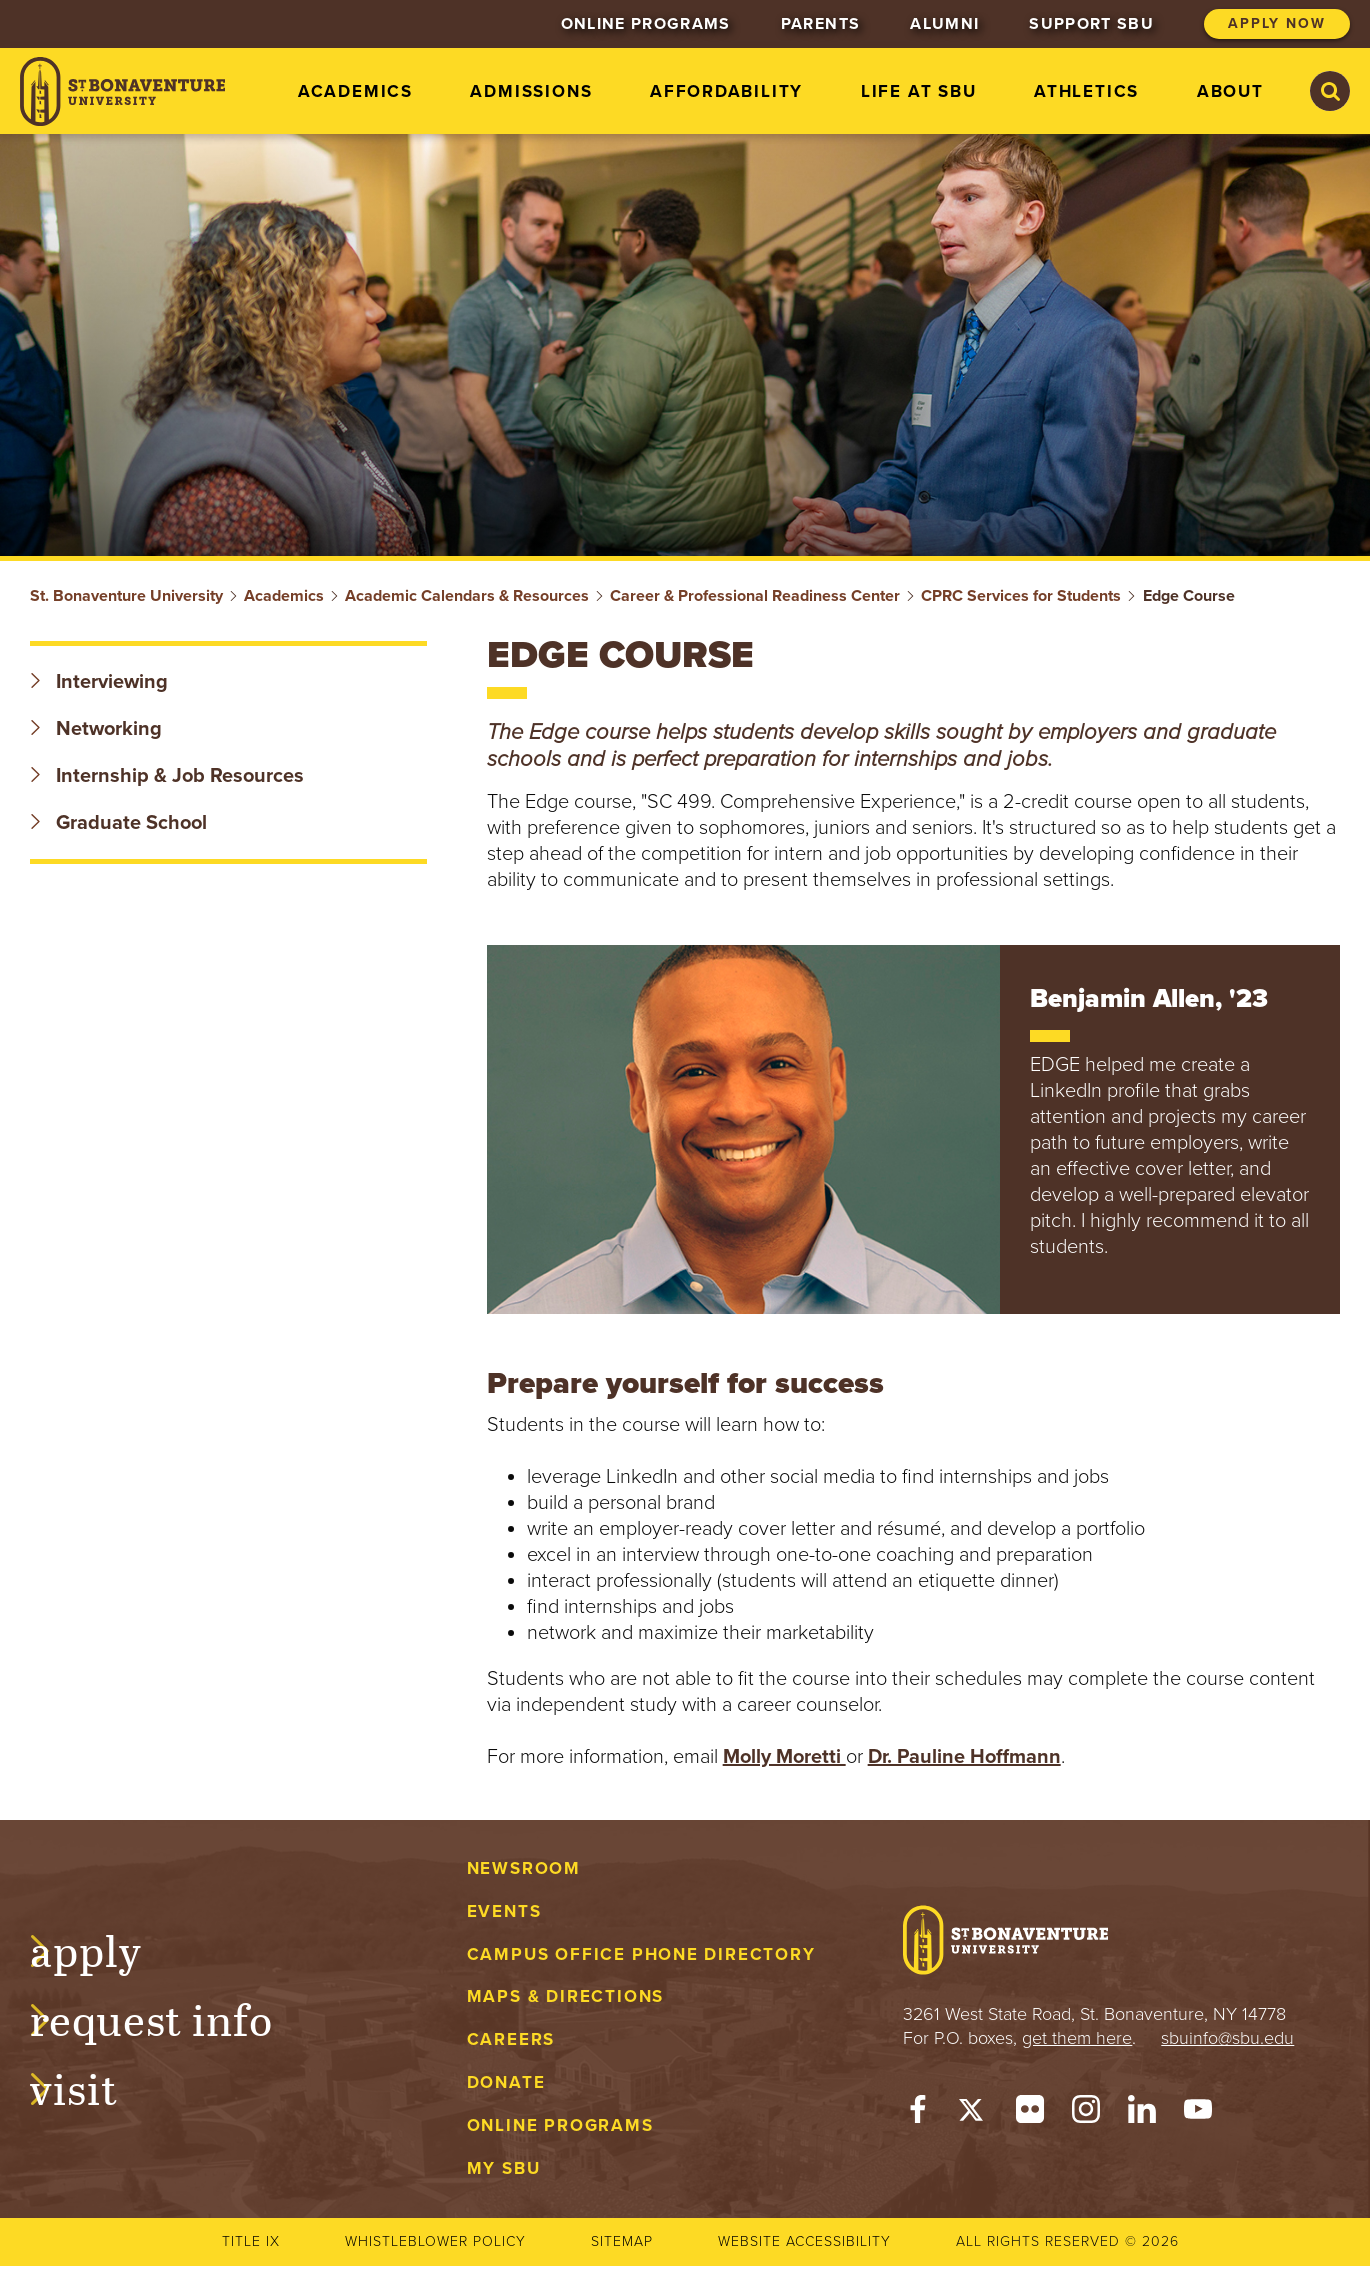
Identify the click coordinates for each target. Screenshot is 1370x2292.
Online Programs (560, 2125)
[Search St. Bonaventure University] (1330, 91)
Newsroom (524, 1868)
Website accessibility (804, 2241)
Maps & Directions (565, 1996)
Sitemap (622, 2241)
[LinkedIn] (1142, 2114)
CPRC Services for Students (1021, 596)
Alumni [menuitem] (944, 24)
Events (504, 1911)
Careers (511, 2039)
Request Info (171, 2017)
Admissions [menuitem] (531, 91)
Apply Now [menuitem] (1277, 23)
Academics (284, 596)
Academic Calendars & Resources (467, 596)
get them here (1077, 2038)
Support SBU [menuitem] (1091, 24)
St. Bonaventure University (126, 596)
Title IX (251, 2241)
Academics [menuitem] (355, 91)
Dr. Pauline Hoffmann (964, 1757)
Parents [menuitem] (820, 24)
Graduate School (118, 823)
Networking (96, 729)
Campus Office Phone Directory (641, 1954)
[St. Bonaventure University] (122, 91)
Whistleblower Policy (435, 2241)
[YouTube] (1198, 2114)
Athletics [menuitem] (1086, 91)
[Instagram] (1086, 2114)
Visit (94, 2086)
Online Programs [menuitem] (646, 24)
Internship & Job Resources (167, 776)
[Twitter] (974, 2114)
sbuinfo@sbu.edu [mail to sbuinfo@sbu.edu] (1227, 2038)
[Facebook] (918, 2114)
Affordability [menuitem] (726, 91)
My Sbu (504, 2168)
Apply (106, 1948)
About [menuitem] (1230, 91)
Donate (506, 2082)
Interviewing (99, 682)
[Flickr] (1030, 2114)
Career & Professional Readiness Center (755, 596)
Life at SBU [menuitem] (919, 91)
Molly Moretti (784, 1757)
